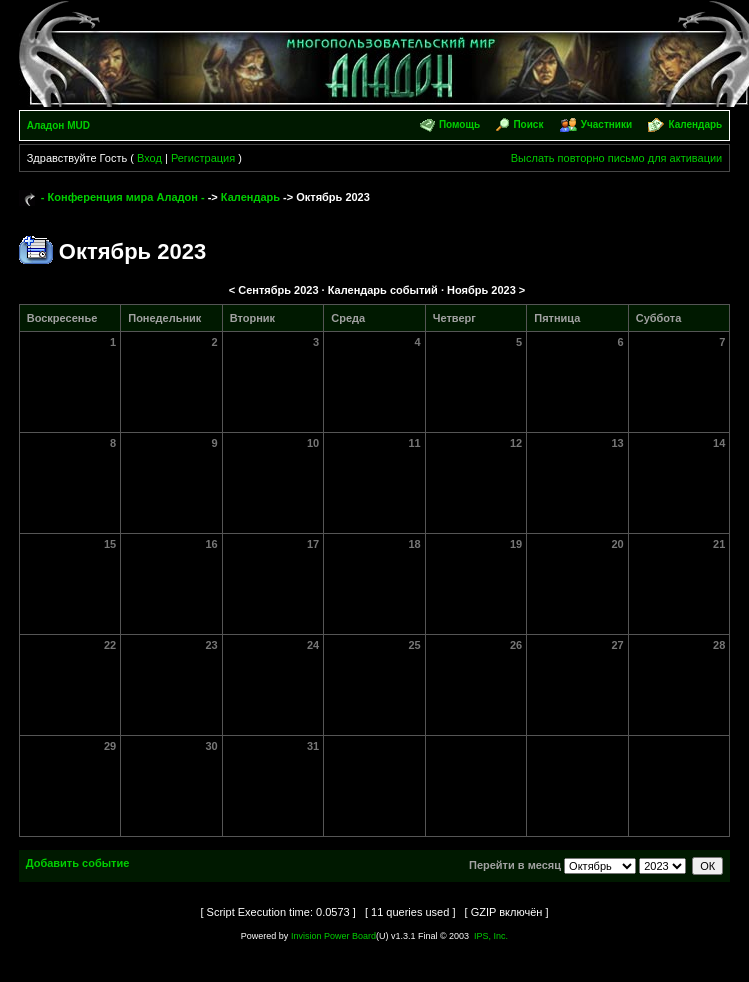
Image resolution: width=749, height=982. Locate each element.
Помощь (459, 124)
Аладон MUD (58, 125)
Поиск (528, 124)
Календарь (695, 124)
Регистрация (203, 158)
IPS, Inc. (491, 936)
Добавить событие (78, 863)
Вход (149, 158)
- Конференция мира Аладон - (123, 197)
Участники (606, 124)
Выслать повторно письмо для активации (617, 158)
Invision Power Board (333, 936)
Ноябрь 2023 (481, 290)
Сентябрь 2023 (278, 290)
